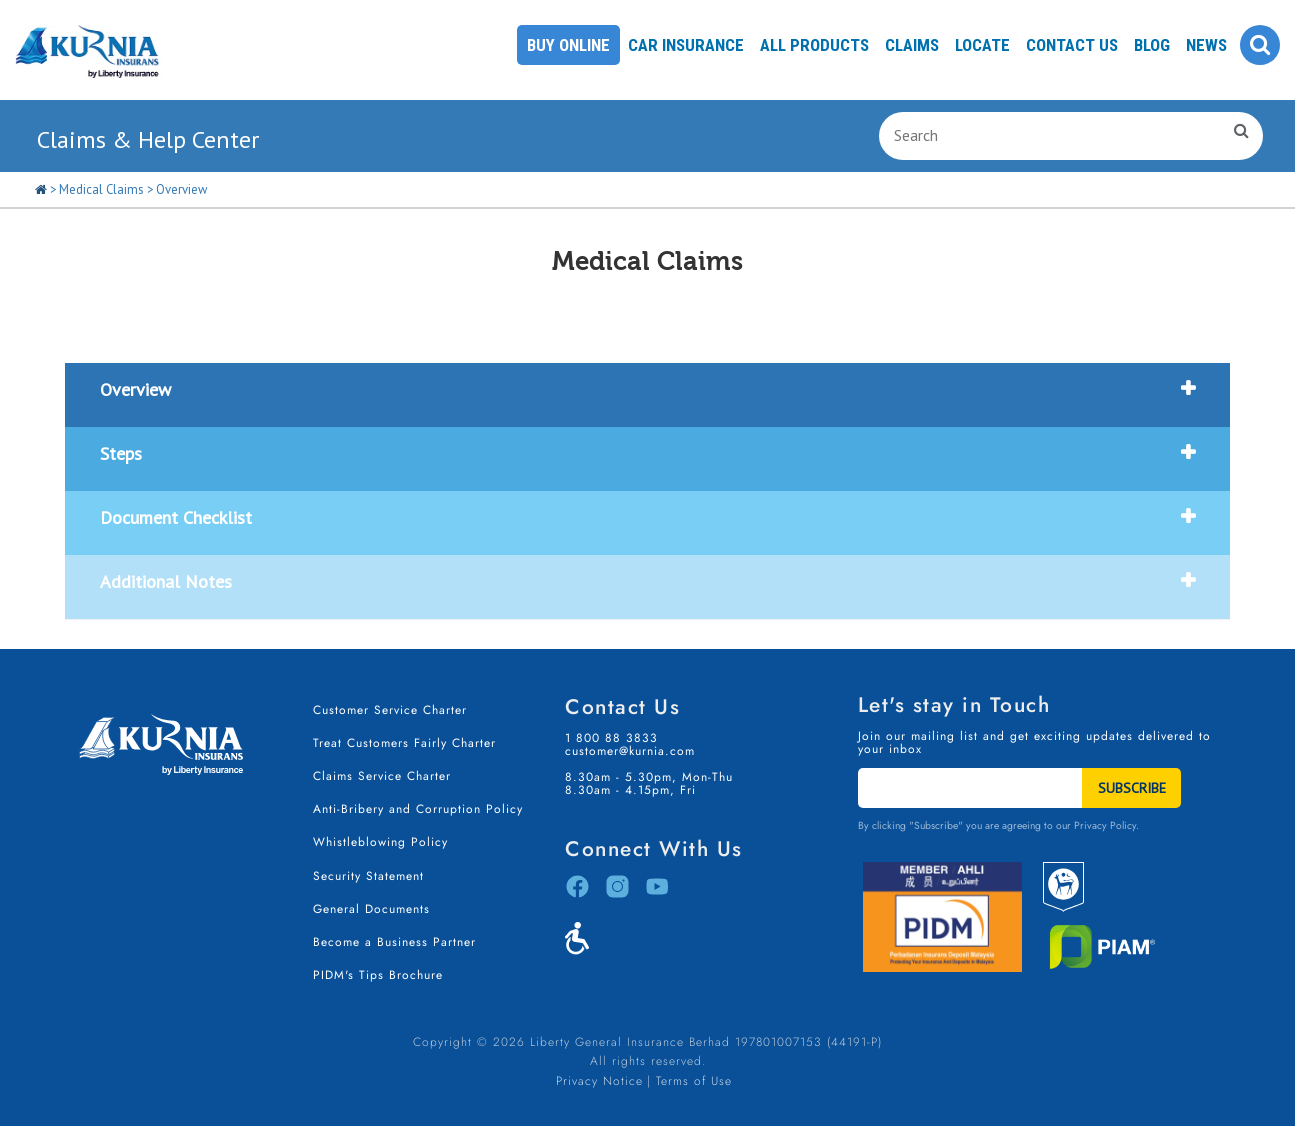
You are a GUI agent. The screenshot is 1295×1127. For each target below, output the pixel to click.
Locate (982, 45)
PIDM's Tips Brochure (378, 975)
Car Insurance (686, 45)
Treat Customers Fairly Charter (404, 743)
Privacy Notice (599, 1081)
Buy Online (568, 45)
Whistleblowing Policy (380, 842)
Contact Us (1072, 45)
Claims (912, 45)
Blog (1152, 45)
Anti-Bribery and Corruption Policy (418, 809)
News (1206, 45)
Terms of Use (694, 1081)
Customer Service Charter (390, 710)
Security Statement (368, 876)
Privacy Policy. (1106, 825)
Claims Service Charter (382, 776)
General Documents (371, 909)
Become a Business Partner (394, 942)
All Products (814, 45)
